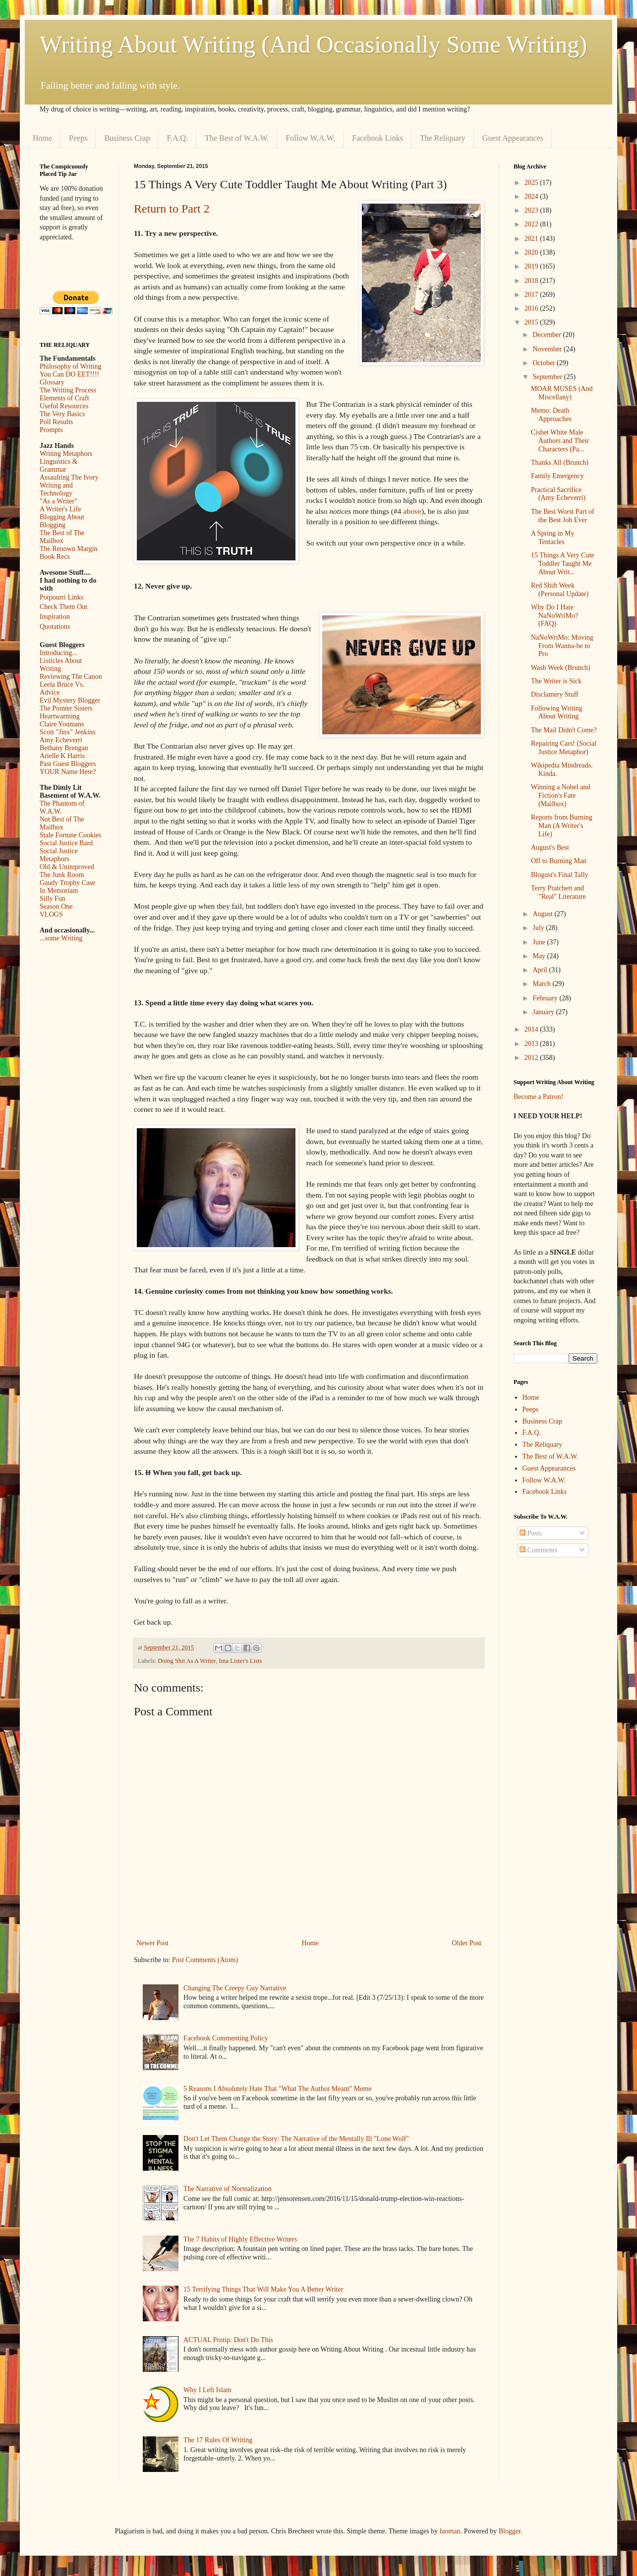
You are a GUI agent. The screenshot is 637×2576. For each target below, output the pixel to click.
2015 (532, 322)
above (412, 511)
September (548, 377)
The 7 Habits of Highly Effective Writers (240, 2239)
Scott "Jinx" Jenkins (68, 732)
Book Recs (55, 556)
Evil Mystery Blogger (70, 700)
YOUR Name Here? (68, 771)
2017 (532, 294)
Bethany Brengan (64, 748)
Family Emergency (557, 476)
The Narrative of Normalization (227, 2188)
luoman (450, 2531)
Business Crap (127, 138)
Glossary (52, 382)
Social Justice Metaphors (59, 855)
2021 (532, 238)
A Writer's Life (60, 509)
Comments (538, 1550)
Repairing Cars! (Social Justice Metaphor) (563, 748)
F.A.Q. (177, 138)
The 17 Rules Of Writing (217, 2440)
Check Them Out (63, 606)
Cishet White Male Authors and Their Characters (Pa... (560, 441)
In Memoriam (59, 890)
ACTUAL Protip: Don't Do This (228, 2340)
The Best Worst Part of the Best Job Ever (562, 516)
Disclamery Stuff (555, 694)
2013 (532, 1043)
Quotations (55, 626)
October (544, 363)
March (542, 983)
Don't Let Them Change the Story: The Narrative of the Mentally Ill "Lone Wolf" (296, 2138)
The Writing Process (68, 390)
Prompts (51, 430)
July (539, 928)
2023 (532, 210)
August (543, 914)
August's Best (550, 847)
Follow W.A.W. (310, 138)
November (548, 349)
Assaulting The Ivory (69, 477)
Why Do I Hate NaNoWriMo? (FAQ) (554, 615)
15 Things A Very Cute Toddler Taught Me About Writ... (562, 563)
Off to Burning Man (558, 861)
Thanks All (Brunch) (559, 462)
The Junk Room (62, 874)
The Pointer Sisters (66, 708)
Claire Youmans (62, 724)
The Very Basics (62, 414)
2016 (532, 308)
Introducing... (58, 653)
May (539, 956)
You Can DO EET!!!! (69, 374)
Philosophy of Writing (70, 366)
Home (42, 138)
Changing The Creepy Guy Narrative (234, 1988)
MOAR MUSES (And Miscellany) (561, 393)
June (539, 942)
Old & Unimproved (67, 867)
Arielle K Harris (62, 756)
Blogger (510, 2531)
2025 (532, 182)
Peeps (78, 138)
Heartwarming (60, 716)
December (547, 334)
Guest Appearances (512, 138)
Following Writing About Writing (556, 712)
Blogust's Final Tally (559, 874)
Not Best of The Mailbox (62, 823)
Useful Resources (64, 406)
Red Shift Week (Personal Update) (559, 590)
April (540, 970)
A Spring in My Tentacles (553, 538)
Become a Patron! (538, 1096)
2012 (532, 1057)
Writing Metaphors (66, 453)
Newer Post (152, 1943)
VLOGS (51, 914)
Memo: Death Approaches (551, 415)
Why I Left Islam (207, 2390)
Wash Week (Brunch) (560, 667)
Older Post (467, 1943)
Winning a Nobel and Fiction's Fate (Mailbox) (560, 795)
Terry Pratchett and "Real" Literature (558, 892)
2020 (532, 252)
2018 (532, 280)
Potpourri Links (61, 597)
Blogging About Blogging (62, 521)
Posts (531, 1533)
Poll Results (56, 422)
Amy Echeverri (61, 740)
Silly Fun (52, 898)
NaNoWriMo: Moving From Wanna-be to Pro (562, 646)
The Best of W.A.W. (237, 138)
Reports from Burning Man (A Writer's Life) (561, 826)
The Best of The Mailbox (62, 537)
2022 (532, 224)
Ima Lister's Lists (240, 1660)
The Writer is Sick (556, 681)
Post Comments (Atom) (205, 1960)
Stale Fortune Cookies (70, 835)
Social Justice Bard (66, 843)
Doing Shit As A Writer (187, 1660)
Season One (56, 906)
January (544, 1012)
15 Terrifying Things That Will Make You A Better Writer (263, 2289)
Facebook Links (377, 138)
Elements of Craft (64, 398)
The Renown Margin (68, 548)
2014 (532, 1029)
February (545, 998)
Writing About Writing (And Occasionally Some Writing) (313, 44)
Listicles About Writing (61, 664)
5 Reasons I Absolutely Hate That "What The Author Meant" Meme (277, 2088)
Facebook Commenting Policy (225, 2038)
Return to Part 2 (172, 208)
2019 (532, 266)
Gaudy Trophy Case (67, 882)
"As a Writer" (58, 501)
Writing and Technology (56, 489)
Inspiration (55, 616)
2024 (532, 196)
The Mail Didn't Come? (564, 730)
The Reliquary (442, 138)
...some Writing (61, 938)
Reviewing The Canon (71, 676)
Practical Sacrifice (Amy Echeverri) (558, 494)
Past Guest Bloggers (68, 763)
